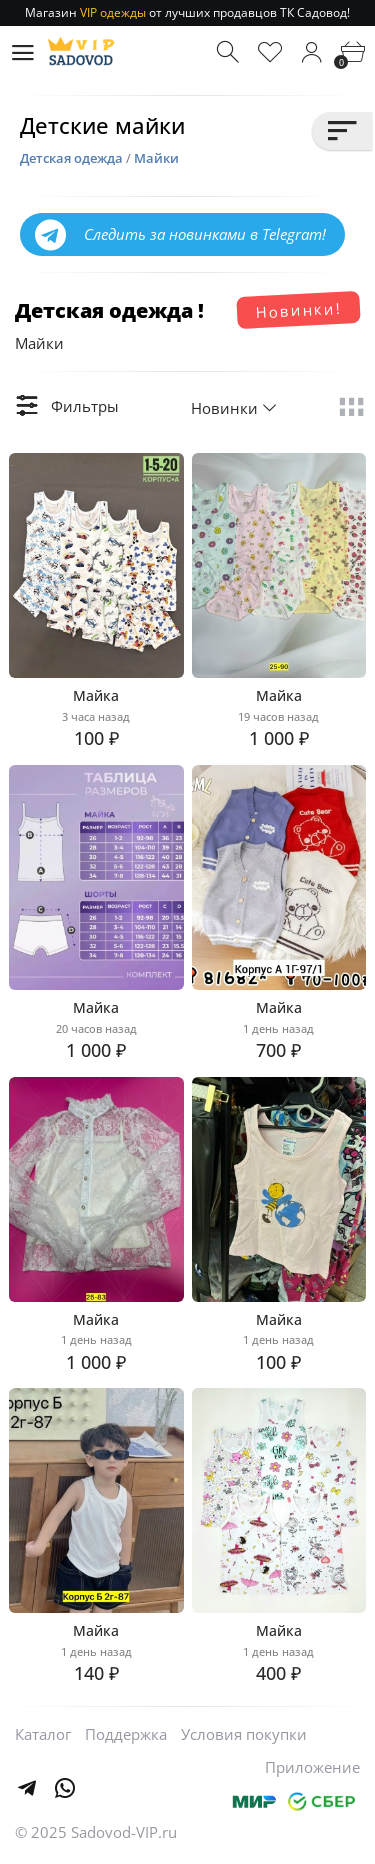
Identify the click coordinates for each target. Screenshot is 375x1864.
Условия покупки (244, 1734)
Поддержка (126, 1734)
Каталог (43, 1734)
